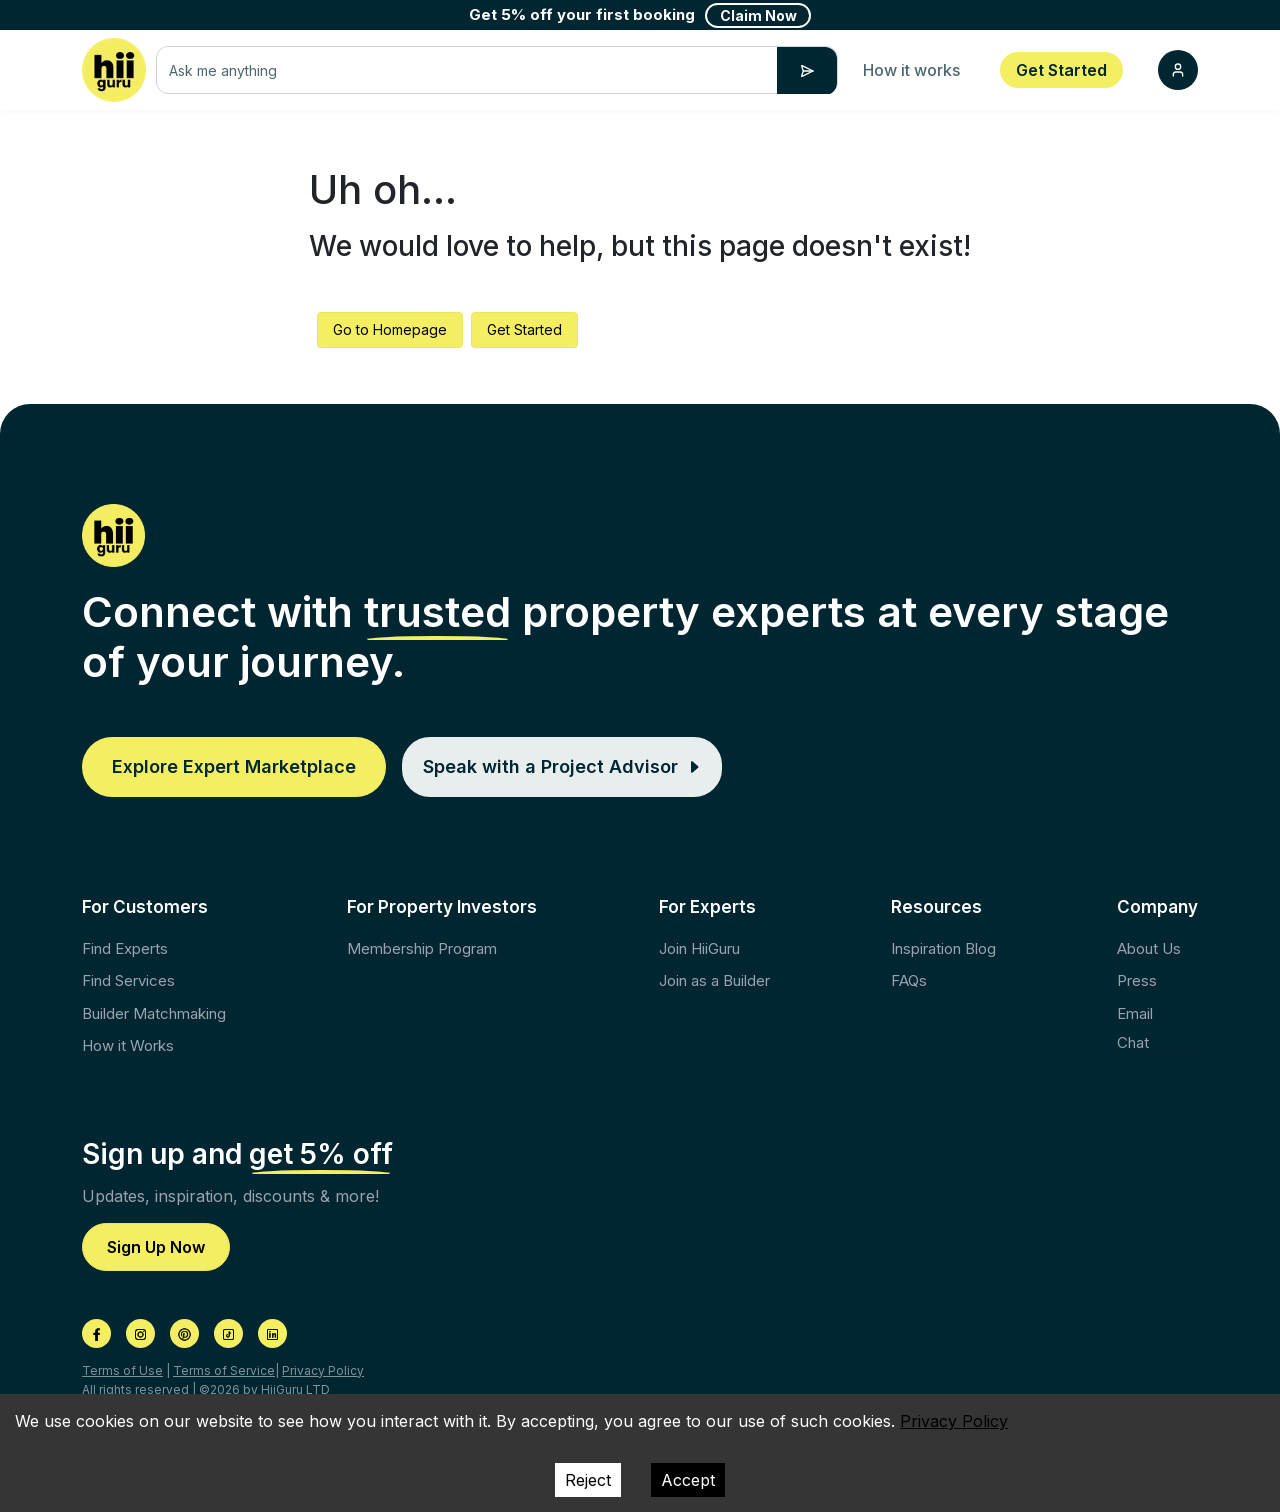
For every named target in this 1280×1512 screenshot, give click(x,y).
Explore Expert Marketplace (234, 766)
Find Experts (125, 948)
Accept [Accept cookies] (688, 1480)
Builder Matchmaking (154, 1013)
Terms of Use (122, 1370)
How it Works (128, 1045)
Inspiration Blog (943, 948)
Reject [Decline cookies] (588, 1480)
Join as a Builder (714, 980)
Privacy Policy (323, 1370)
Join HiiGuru (699, 948)
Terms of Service (224, 1370)
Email (1135, 1013)
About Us (1149, 948)
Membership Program (422, 948)
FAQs (909, 980)
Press (1137, 980)
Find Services (128, 980)
